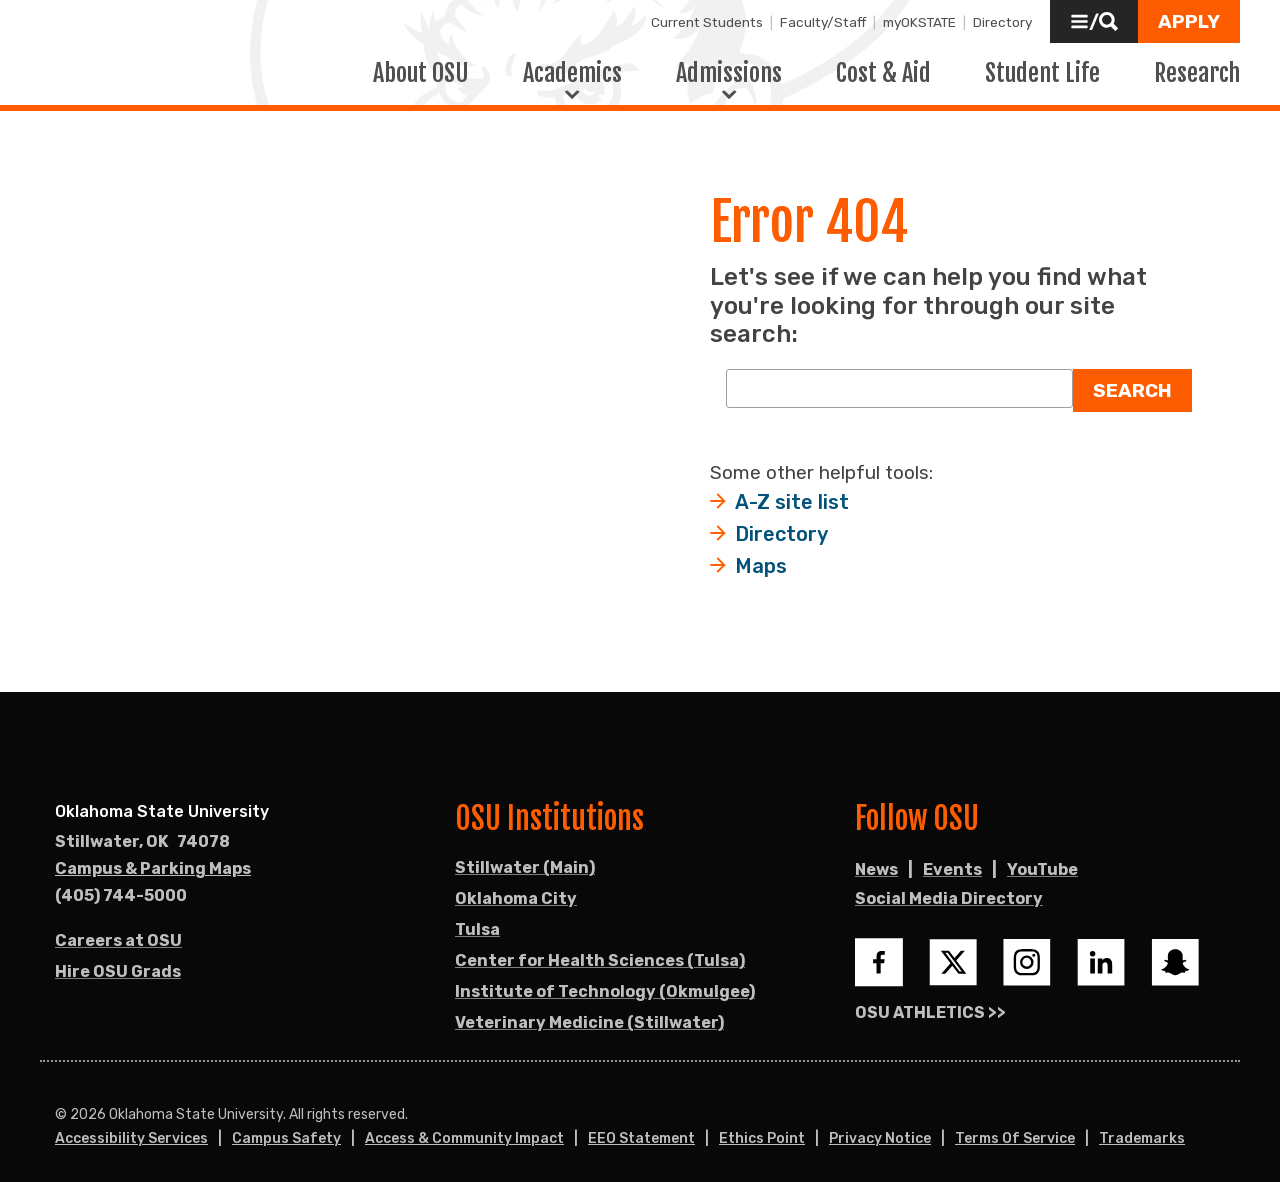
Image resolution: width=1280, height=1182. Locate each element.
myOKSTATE (919, 22)
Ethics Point (762, 1124)
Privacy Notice (880, 1124)
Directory (1002, 22)
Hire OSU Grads (118, 957)
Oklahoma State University (162, 797)
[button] (1094, 21)
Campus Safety (286, 1124)
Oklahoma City (516, 884)
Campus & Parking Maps (153, 854)
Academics (572, 65)
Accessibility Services (131, 1124)
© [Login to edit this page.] (61, 1101)
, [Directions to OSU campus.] (142, 828)
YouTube (1042, 855)
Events (952, 855)
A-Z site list (792, 488)
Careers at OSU (118, 926)
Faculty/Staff (823, 22)
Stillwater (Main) (525, 853)
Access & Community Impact (464, 1124)
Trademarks (1142, 1124)
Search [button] (1132, 376)
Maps (761, 552)
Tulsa (477, 915)
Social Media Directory (949, 884)
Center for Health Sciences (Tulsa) (600, 946)
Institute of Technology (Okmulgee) (605, 977)
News (876, 855)
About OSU (421, 65)
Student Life (1042, 65)
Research (1197, 65)
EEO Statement (641, 1124)
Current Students (707, 22)
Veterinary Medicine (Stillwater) (589, 1008)
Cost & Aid (883, 65)
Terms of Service (1015, 1124)
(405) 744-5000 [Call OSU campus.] (121, 881)
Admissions (729, 65)
